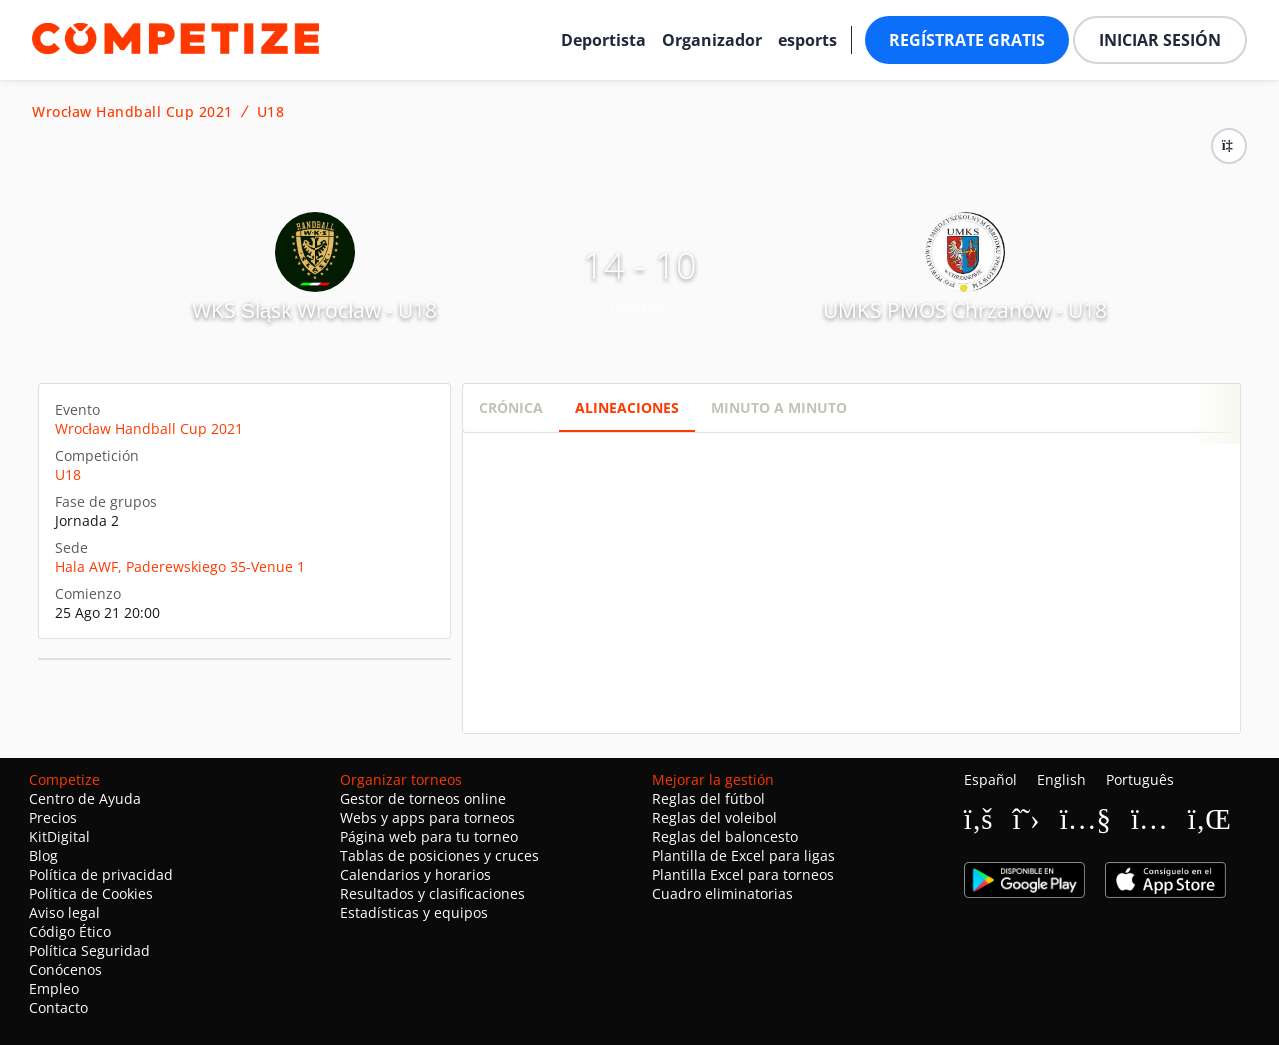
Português (1140, 779)
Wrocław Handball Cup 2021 (132, 112)
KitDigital (59, 836)
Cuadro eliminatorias (722, 893)
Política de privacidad (101, 874)
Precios (53, 817)
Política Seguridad (89, 950)
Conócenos (65, 969)
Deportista (603, 40)
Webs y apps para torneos (427, 817)
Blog (43, 855)
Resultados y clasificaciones (432, 893)
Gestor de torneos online (423, 798)
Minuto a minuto (779, 407)
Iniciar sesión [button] (1160, 40)
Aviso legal (64, 912)
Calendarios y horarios (415, 874)
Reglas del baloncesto (725, 836)
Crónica (511, 407)
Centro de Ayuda (85, 798)
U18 (271, 112)
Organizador (712, 40)
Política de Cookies (91, 893)
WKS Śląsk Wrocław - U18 (314, 310)
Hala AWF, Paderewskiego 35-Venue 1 (180, 566)
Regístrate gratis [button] (967, 40)
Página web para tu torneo (429, 836)
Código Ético (70, 931)
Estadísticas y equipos (414, 912)
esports (807, 40)
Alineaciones (627, 407)
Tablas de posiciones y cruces (439, 855)
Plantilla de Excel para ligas (743, 855)
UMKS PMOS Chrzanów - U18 (965, 310)
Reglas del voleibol (714, 817)
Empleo (54, 988)
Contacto (58, 1007)
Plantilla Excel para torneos (743, 874)
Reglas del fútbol (708, 798)
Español (990, 779)
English (1061, 779)
